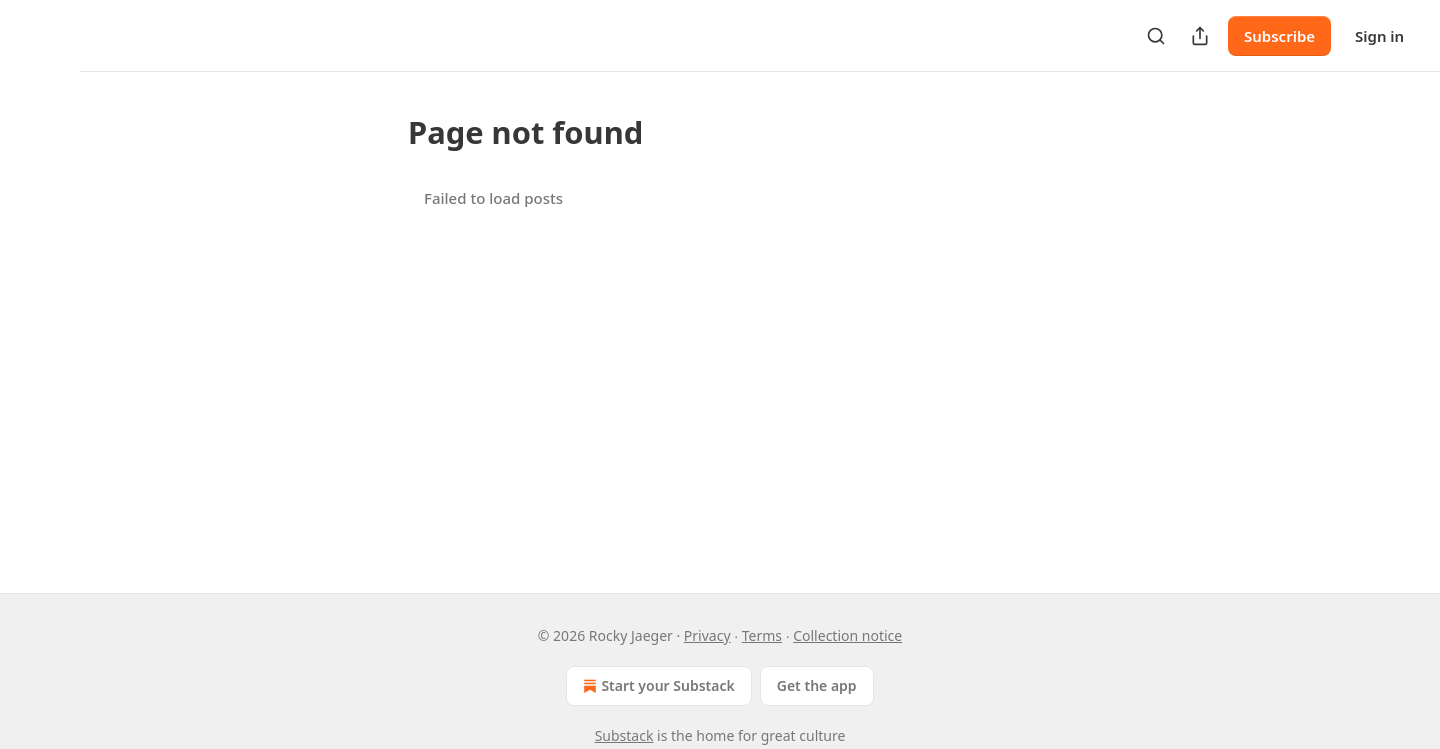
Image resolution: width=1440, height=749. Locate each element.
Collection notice (847, 635)
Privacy (707, 635)
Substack (624, 735)
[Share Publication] (1200, 36)
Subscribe (1279, 36)
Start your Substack (656, 686)
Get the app (817, 685)
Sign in (1379, 36)
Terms (762, 635)
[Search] (1156, 36)
